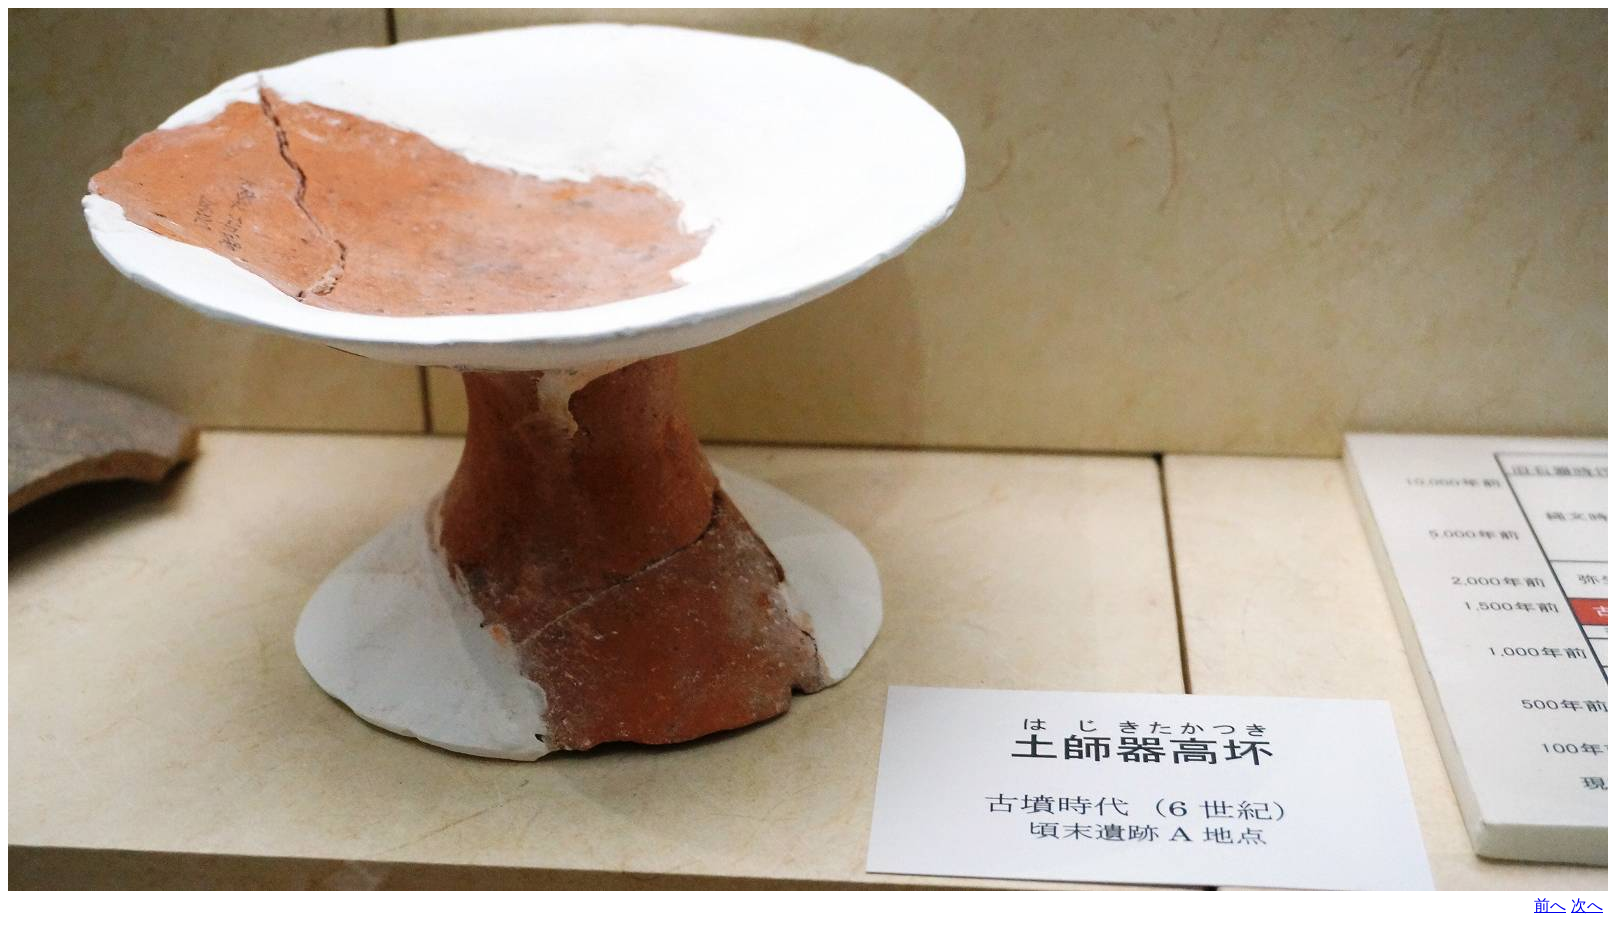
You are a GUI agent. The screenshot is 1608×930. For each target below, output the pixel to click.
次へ (1587, 905)
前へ (1550, 905)
